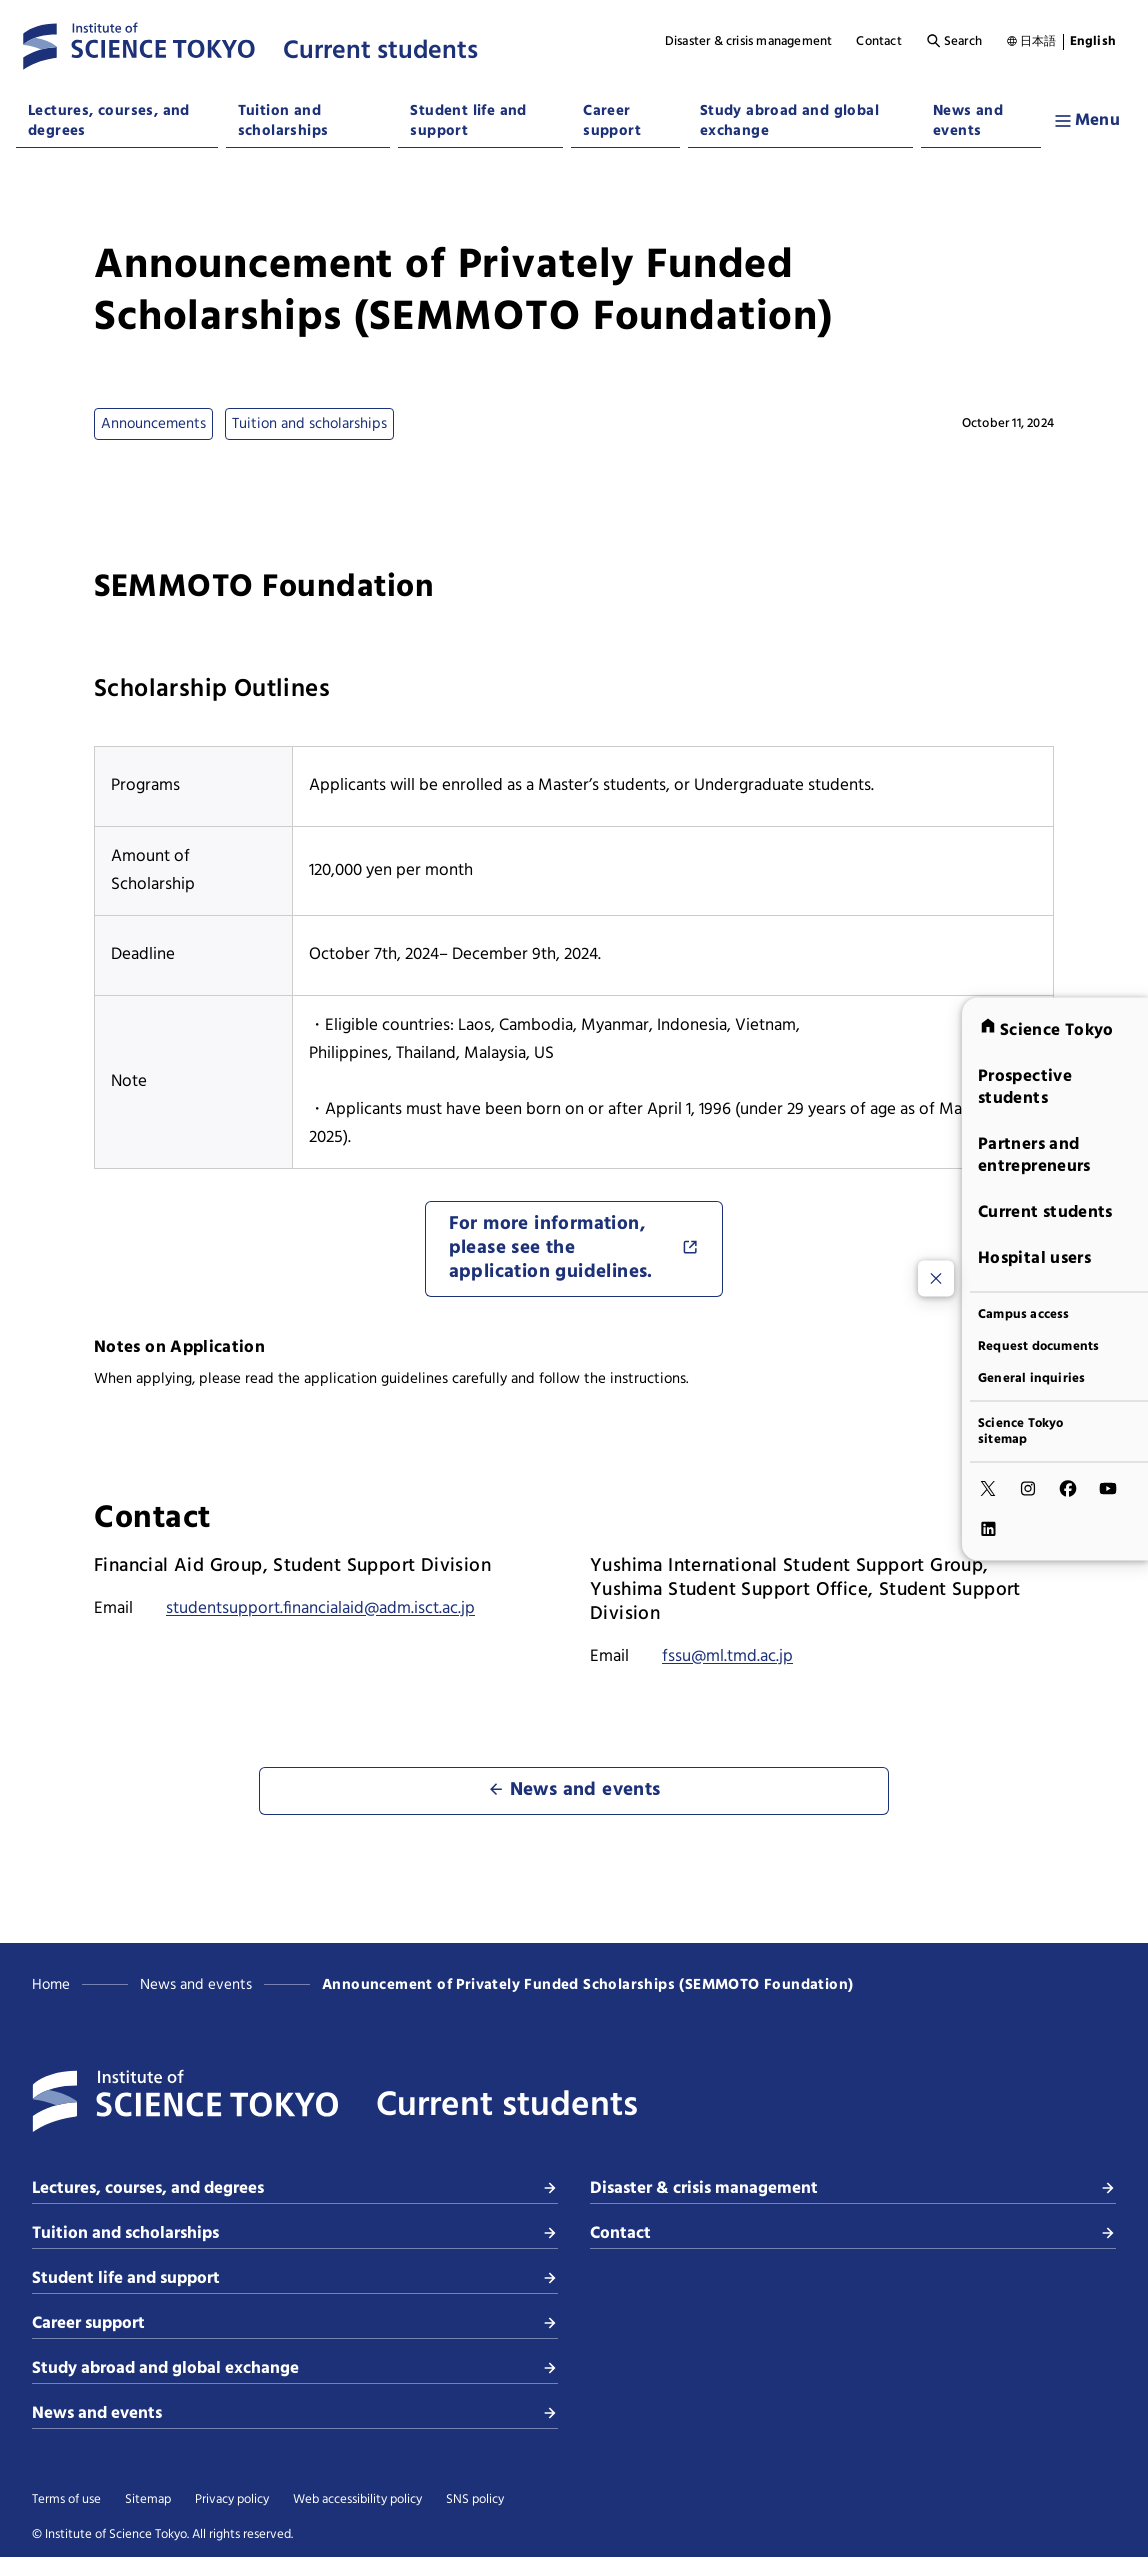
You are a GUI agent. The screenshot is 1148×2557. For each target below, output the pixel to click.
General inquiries (1031, 1378)
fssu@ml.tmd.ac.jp (727, 1656)
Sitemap (148, 2500)
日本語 (1038, 42)
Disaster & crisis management (749, 42)
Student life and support (468, 121)
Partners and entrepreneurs (1034, 1154)
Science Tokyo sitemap (1021, 1431)
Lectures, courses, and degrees (109, 121)
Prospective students (1025, 1086)
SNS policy (475, 2500)
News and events (968, 121)
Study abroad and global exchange (789, 121)
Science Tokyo (1046, 1029)
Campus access (1024, 1314)
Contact (878, 42)
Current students (1045, 1211)
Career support (612, 121)
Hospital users (1034, 1257)
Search (954, 42)
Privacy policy (232, 2500)
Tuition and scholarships (283, 121)
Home (51, 1985)
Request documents (1038, 1346)
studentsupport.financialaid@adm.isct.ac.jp (320, 1608)
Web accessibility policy (357, 2500)
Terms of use (66, 2500)
